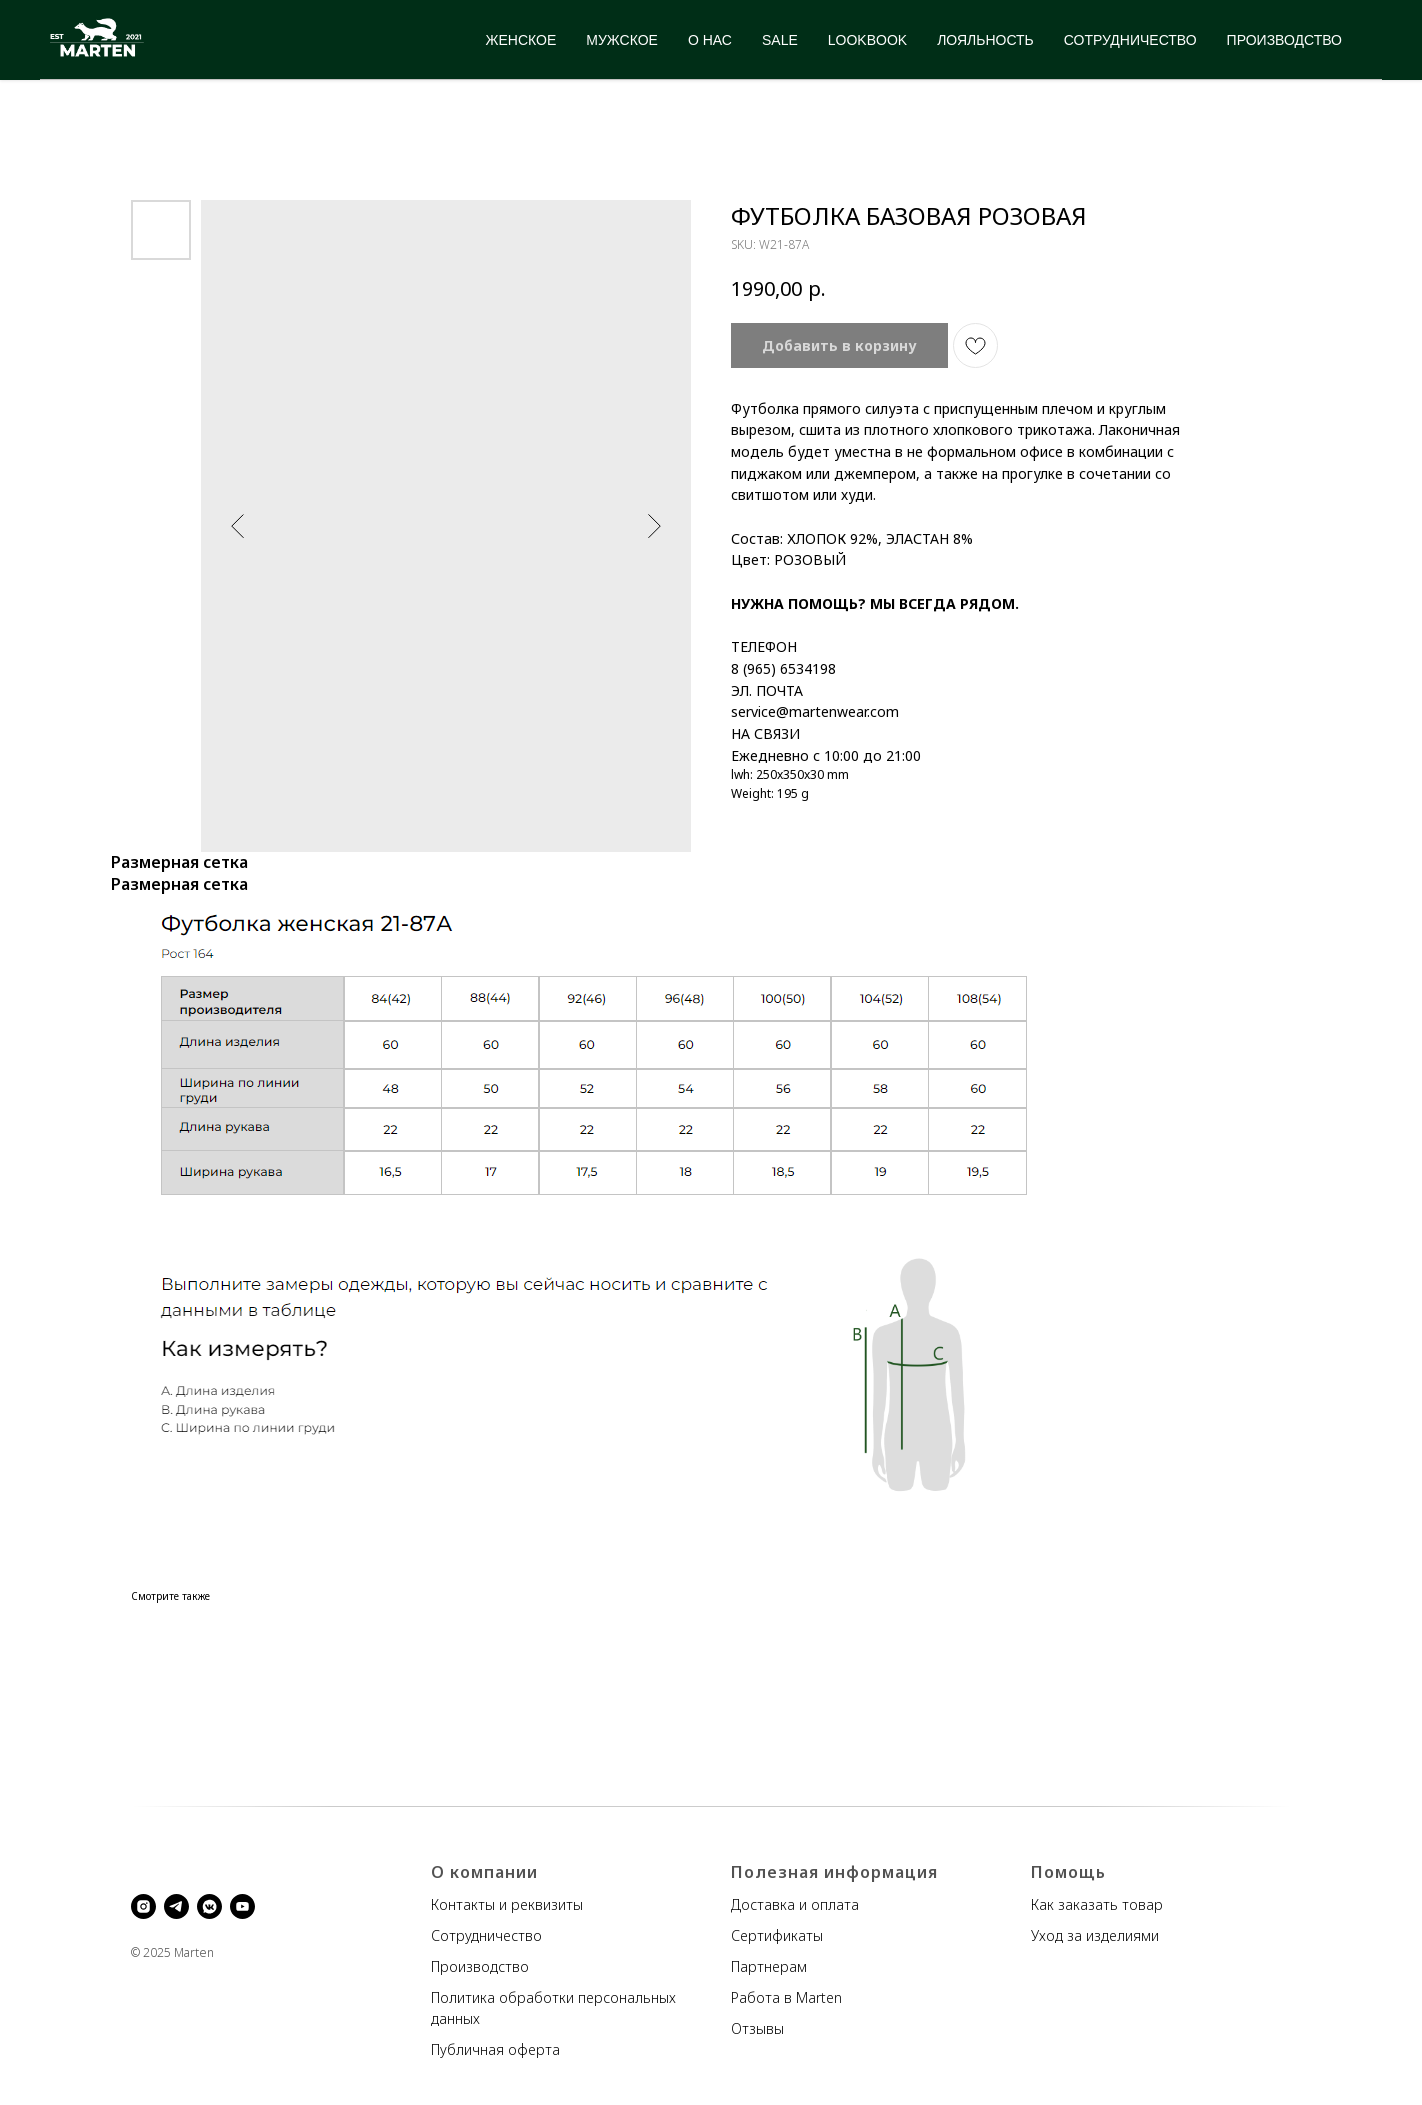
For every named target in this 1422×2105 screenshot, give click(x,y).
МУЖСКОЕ (622, 40)
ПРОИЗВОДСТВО (1284, 40)
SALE (780, 40)
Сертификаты (777, 1935)
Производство (480, 1966)
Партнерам (769, 1966)
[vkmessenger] (209, 1906)
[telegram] (176, 1906)
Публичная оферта (495, 2049)
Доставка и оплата (795, 1904)
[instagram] (143, 1906)
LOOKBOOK (867, 40)
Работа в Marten (786, 1997)
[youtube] (242, 1906)
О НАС (710, 40)
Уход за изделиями (1095, 1935)
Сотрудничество (486, 1935)
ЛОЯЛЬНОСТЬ (985, 40)
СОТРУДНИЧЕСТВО (1130, 40)
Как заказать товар (1097, 1904)
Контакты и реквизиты (507, 1904)
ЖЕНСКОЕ (521, 40)
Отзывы (757, 2028)
